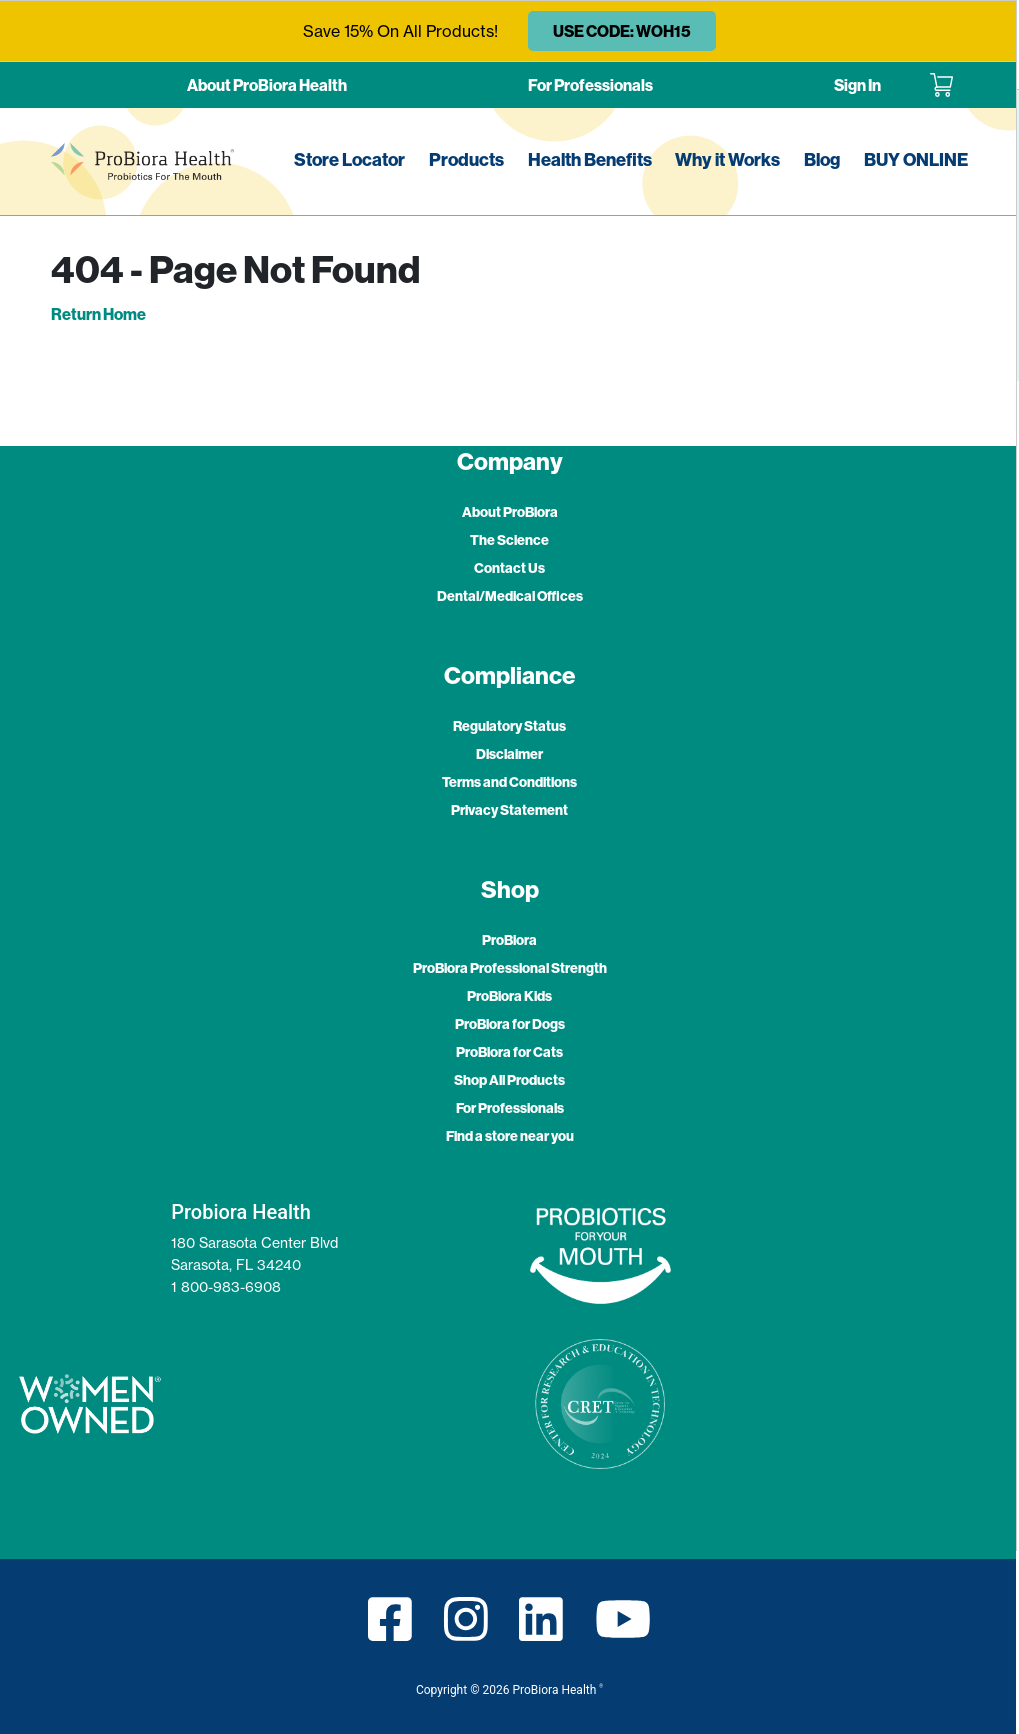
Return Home (98, 314)
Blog (822, 159)
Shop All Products (509, 1080)
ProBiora (509, 940)
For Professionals (590, 85)
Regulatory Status (509, 726)
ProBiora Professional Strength (510, 968)
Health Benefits (590, 159)
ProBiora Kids (509, 996)
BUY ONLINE (916, 159)
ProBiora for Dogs (510, 1024)
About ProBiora (510, 512)
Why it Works (727, 159)
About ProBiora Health (267, 85)
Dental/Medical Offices (510, 596)
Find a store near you (510, 1136)
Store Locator (349, 159)
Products (466, 159)
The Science (509, 540)
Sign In (857, 85)
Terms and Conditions (509, 782)
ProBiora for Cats (509, 1052)
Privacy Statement (509, 810)
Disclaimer (509, 754)
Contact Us (509, 568)
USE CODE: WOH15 (622, 31)
